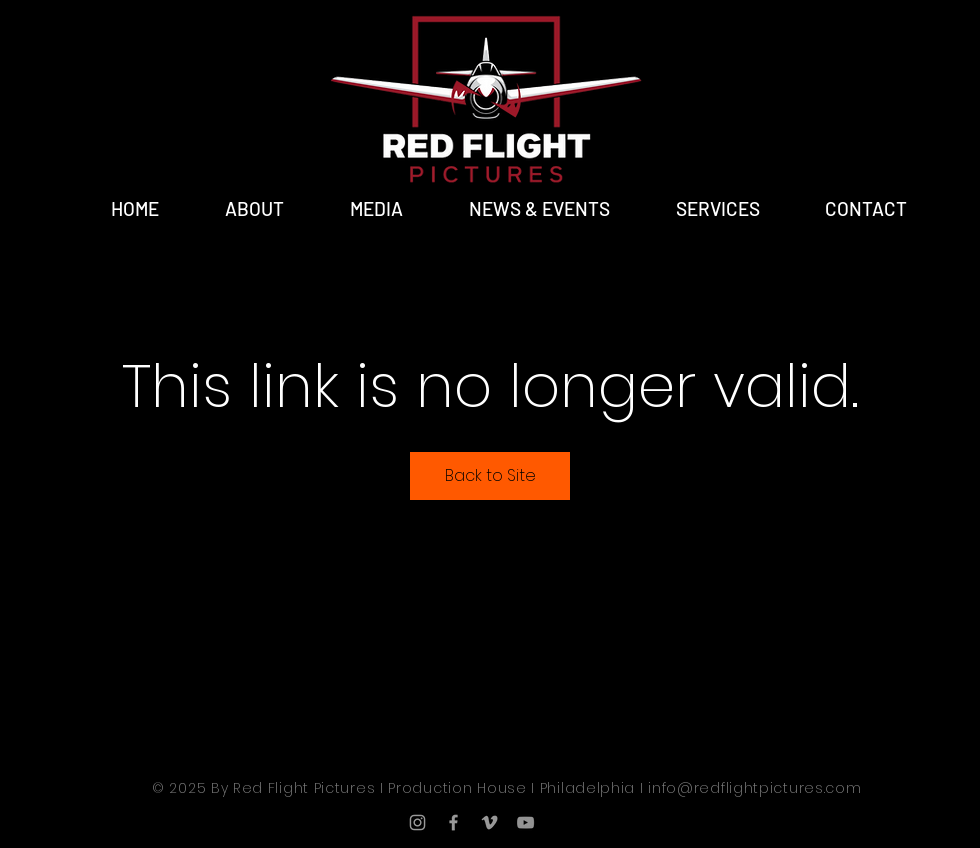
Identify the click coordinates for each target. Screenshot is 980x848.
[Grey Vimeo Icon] (489, 822)
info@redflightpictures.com (754, 788)
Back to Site (490, 475)
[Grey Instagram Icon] (417, 822)
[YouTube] (525, 822)
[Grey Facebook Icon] (453, 822)
